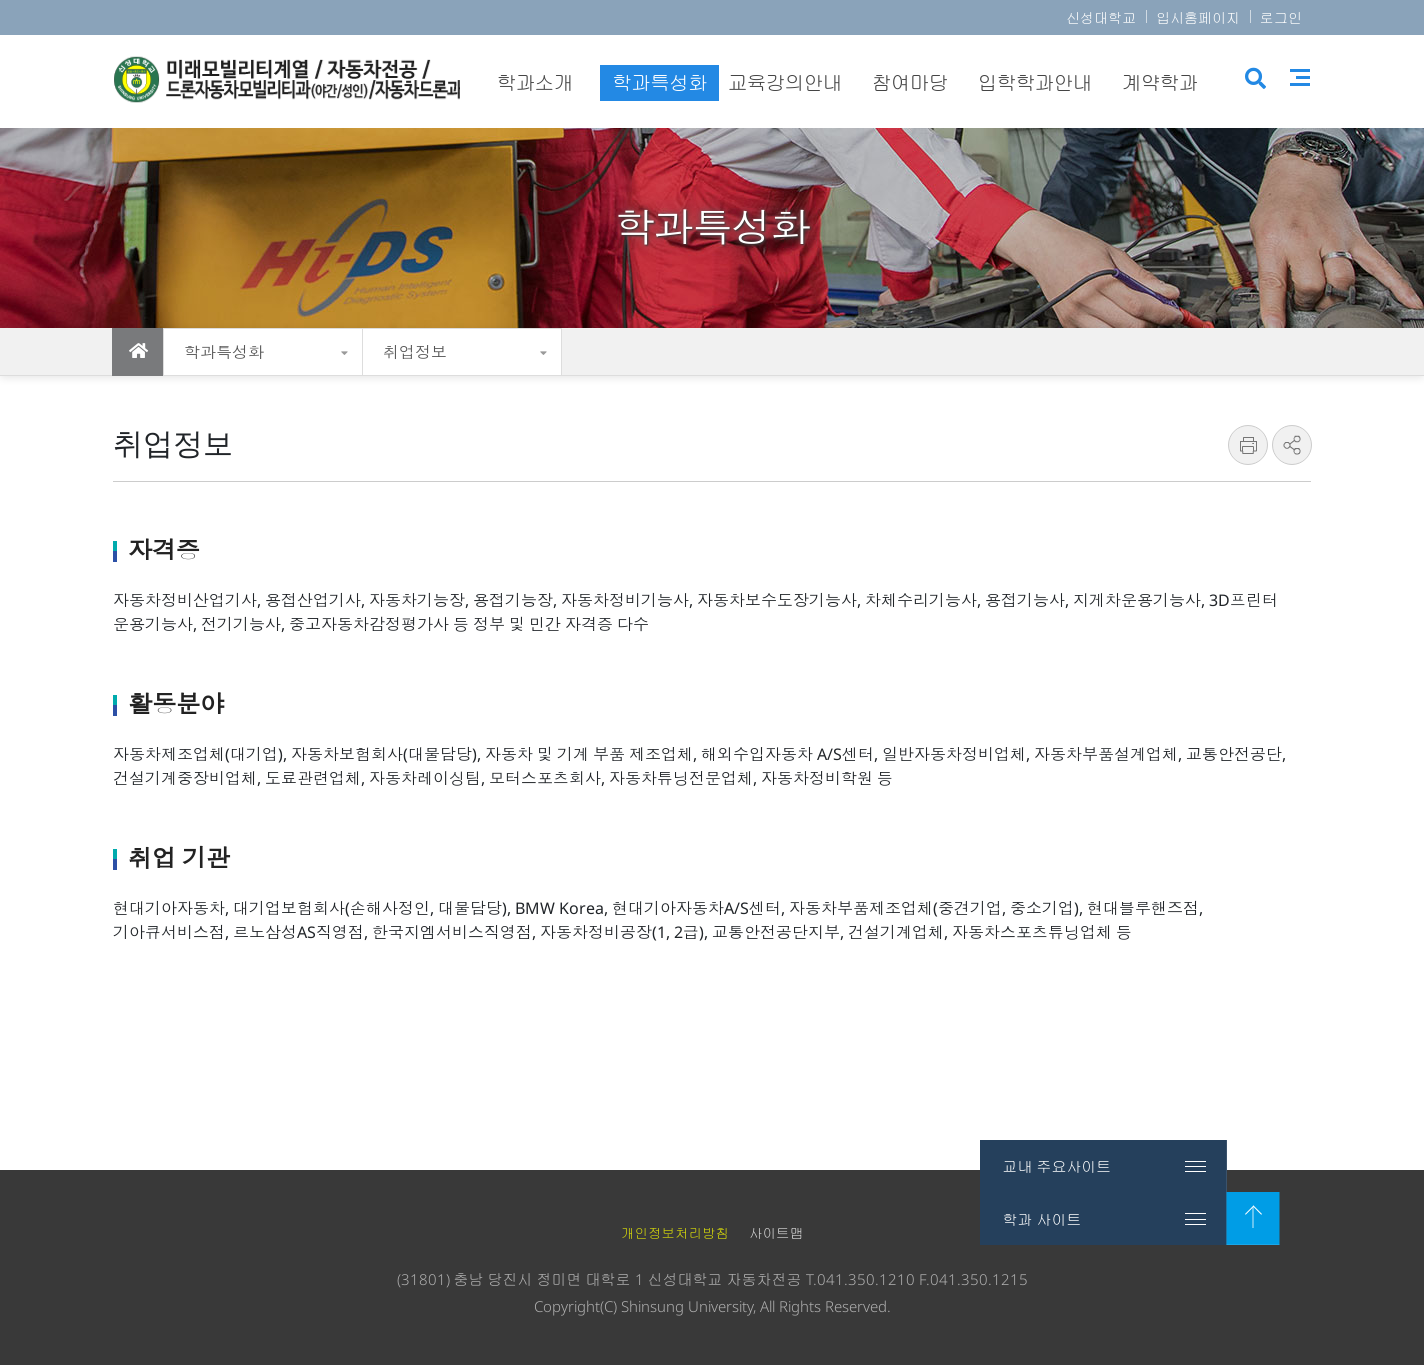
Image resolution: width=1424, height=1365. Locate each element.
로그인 (1281, 17)
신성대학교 (1101, 17)
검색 (1255, 82)
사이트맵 (1302, 80)
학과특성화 (224, 352)
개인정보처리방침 (675, 1233)
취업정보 (415, 352)
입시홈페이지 (1198, 17)
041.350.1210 (866, 1279)
